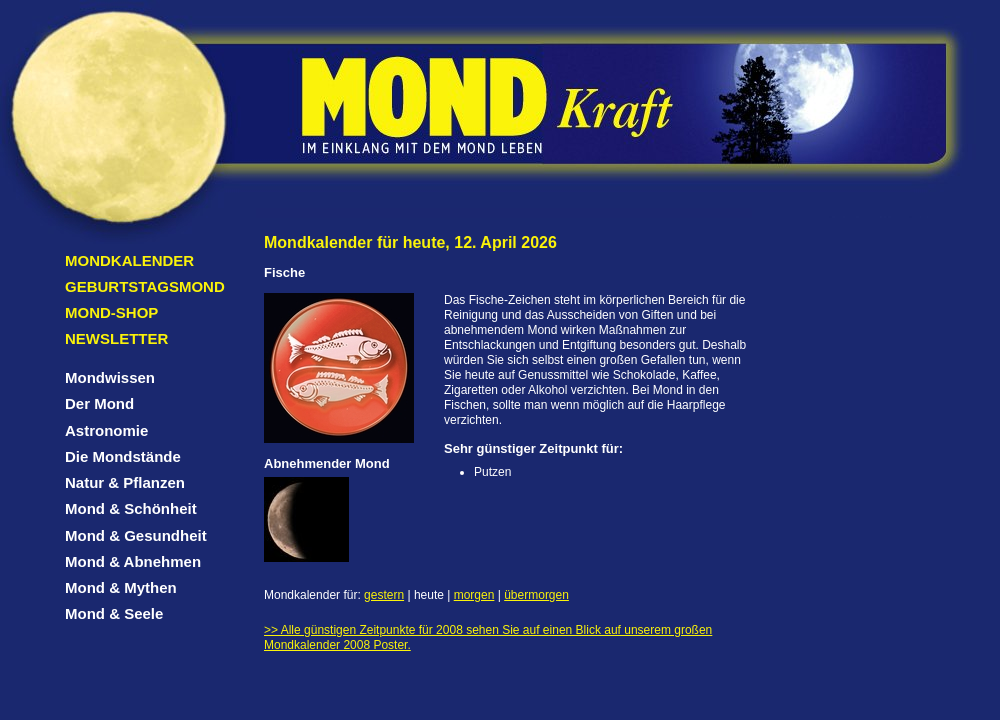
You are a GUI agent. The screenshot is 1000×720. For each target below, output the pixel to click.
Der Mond (99, 403)
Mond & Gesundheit (136, 535)
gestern (384, 595)
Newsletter (116, 338)
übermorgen (536, 595)
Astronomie (106, 430)
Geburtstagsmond (145, 286)
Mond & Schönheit (131, 508)
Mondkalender (129, 260)
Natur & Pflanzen (125, 482)
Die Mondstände (123, 456)
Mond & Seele (114, 613)
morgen (474, 595)
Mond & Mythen (121, 587)
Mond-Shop (111, 312)
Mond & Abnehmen (133, 561)
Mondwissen (110, 377)
